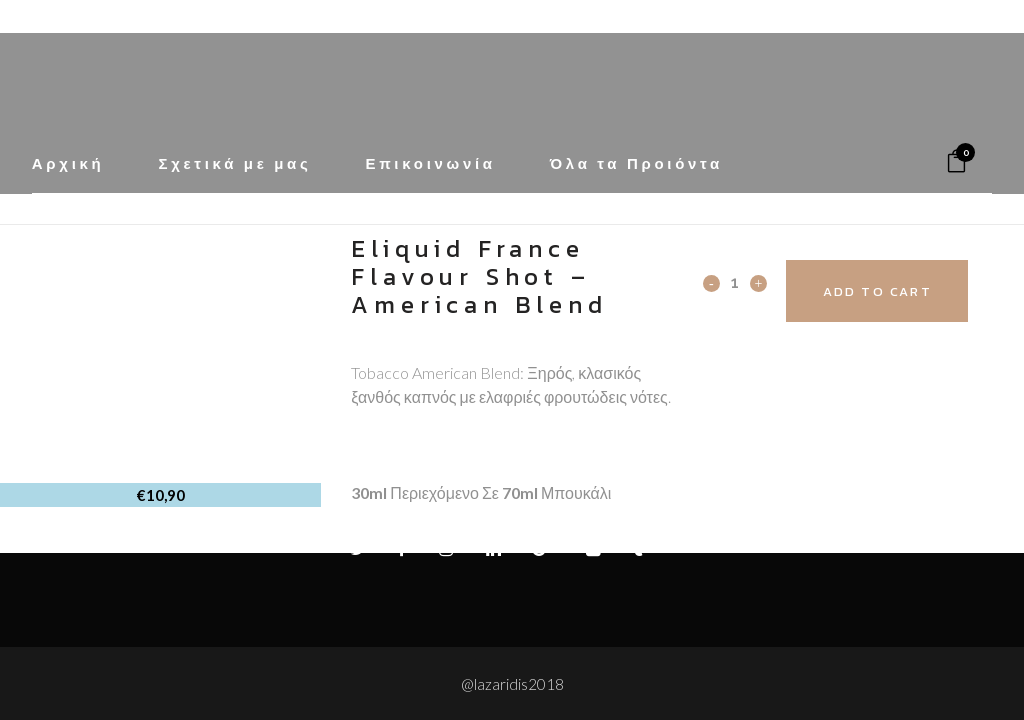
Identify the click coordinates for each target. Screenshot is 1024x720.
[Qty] (735, 282)
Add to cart (899, 291)
